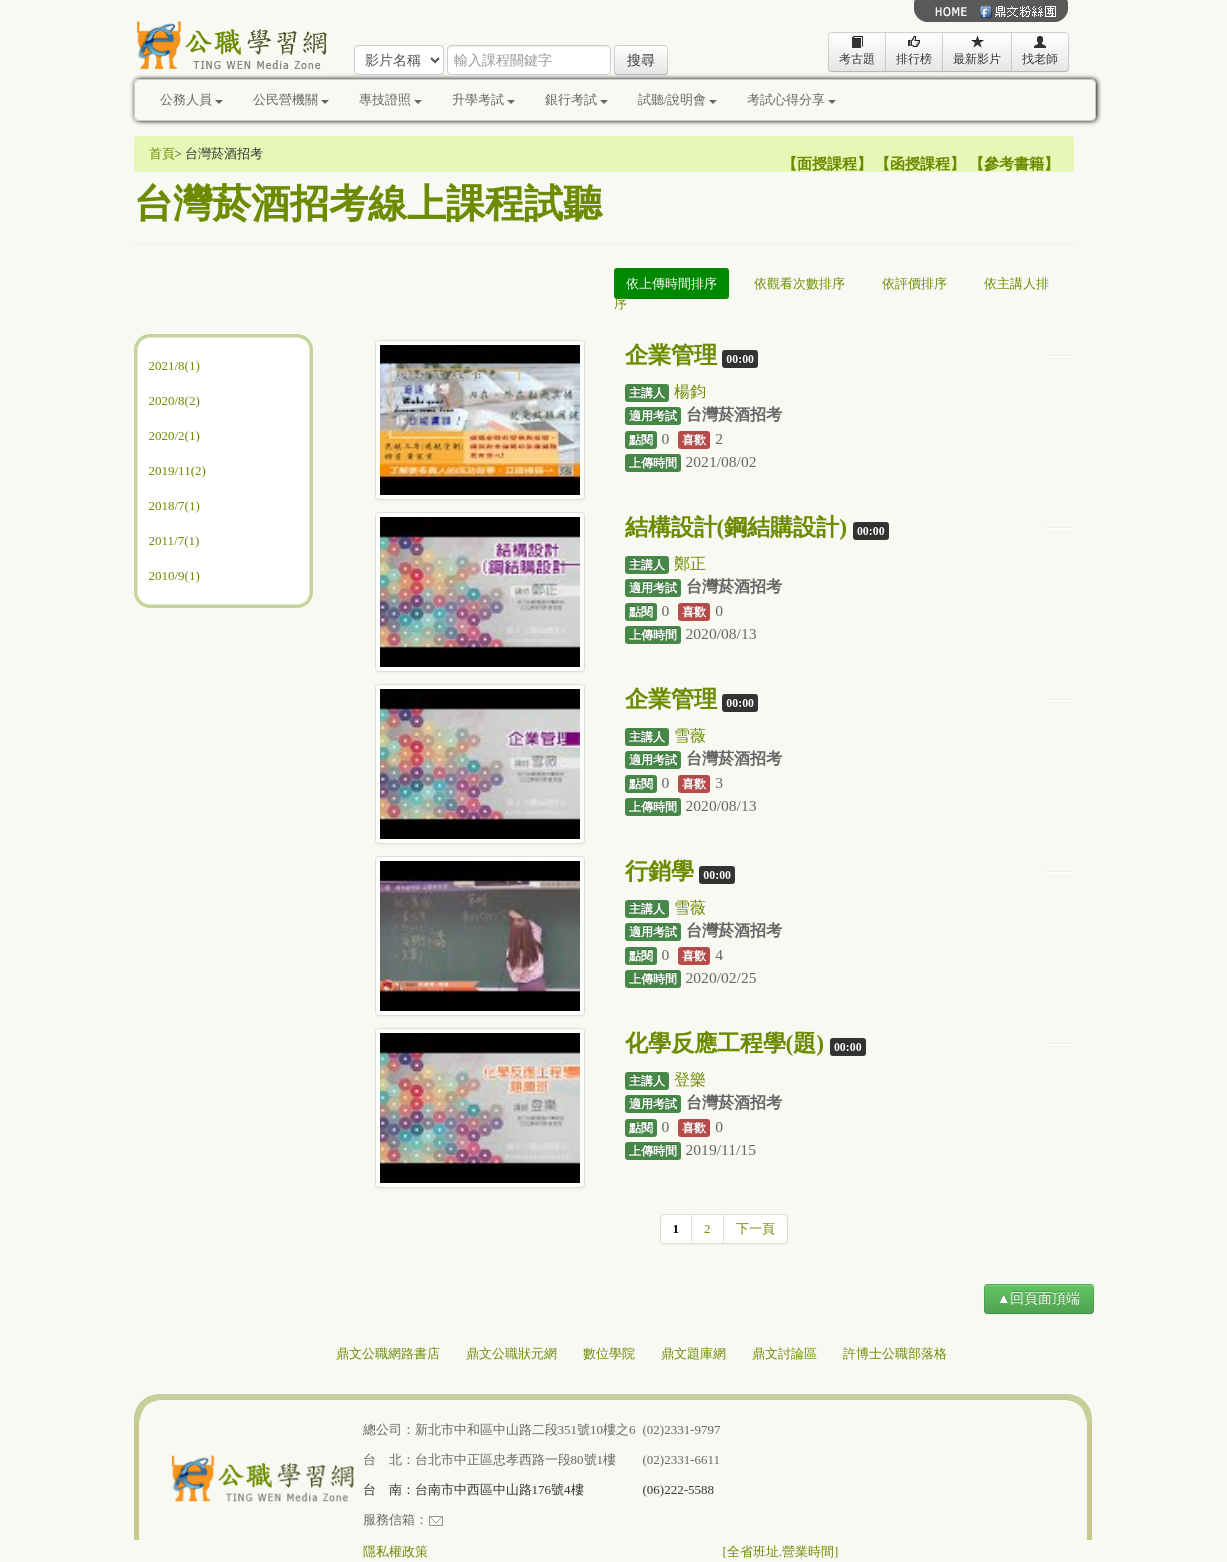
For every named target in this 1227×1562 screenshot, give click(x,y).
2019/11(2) (177, 470)
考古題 (857, 50)
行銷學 (659, 871)
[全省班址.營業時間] (781, 1551)
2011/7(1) (174, 540)
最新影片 (977, 50)
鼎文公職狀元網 (511, 1353)
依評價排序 (914, 283)
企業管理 (671, 355)
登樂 (690, 1079)
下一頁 (755, 1228)
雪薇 (690, 735)
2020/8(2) (174, 400)
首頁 (162, 153)
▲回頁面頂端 (1039, 1298)
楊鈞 (690, 391)
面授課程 (827, 164)
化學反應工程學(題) (725, 1043)
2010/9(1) (174, 575)
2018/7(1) (174, 505)
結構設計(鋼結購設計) (736, 527)
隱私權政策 (395, 1551)
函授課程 (920, 164)
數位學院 (609, 1353)
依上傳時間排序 (671, 283)
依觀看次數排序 (799, 283)
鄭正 (690, 563)
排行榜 (914, 50)
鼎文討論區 (784, 1353)
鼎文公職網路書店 (388, 1353)
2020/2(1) (174, 435)
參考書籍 (1014, 164)
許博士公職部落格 (895, 1353)
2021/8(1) (174, 365)
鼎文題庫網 (693, 1353)
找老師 (1040, 50)
